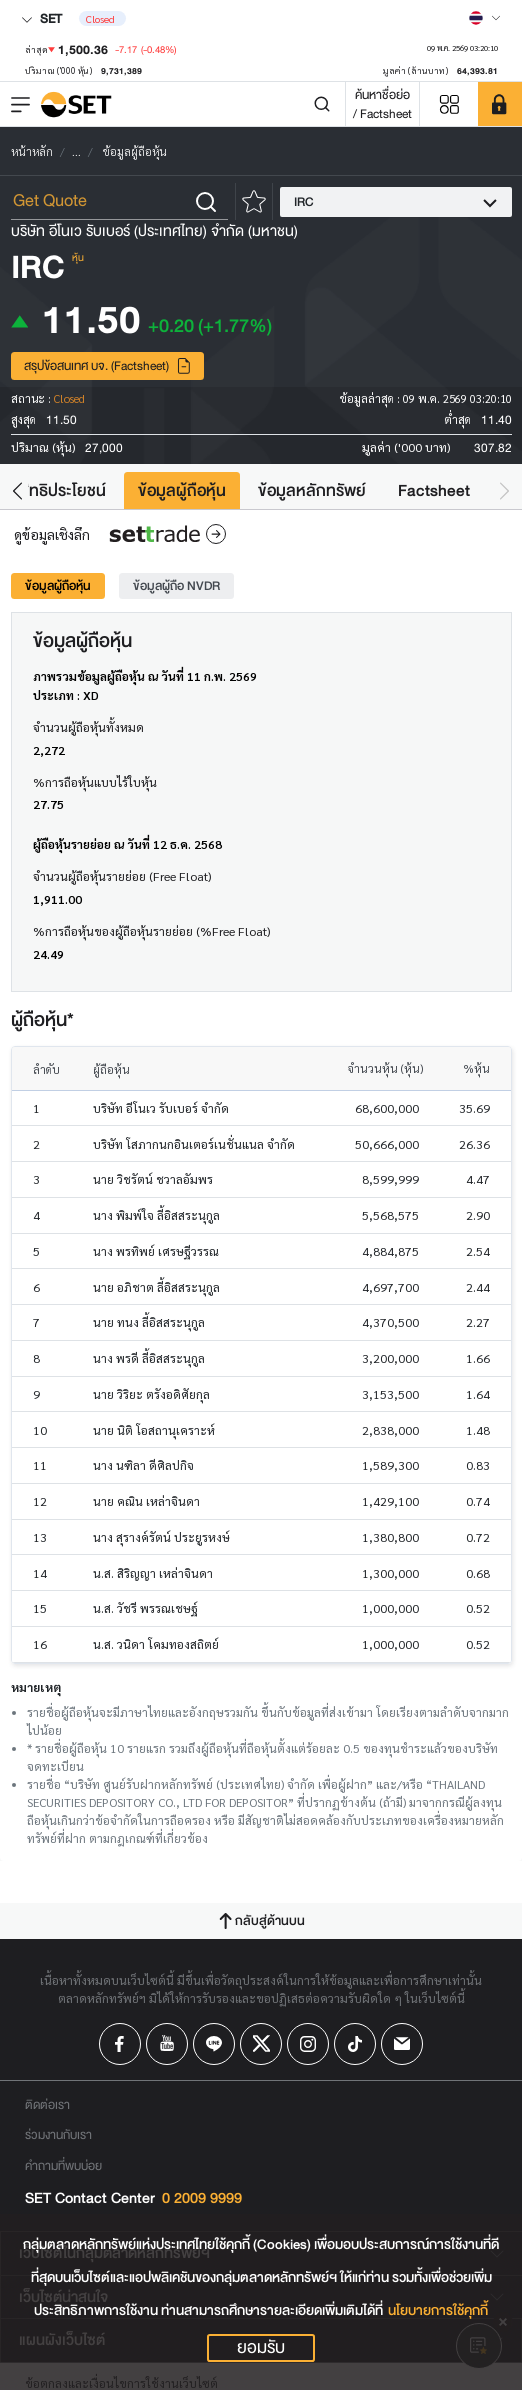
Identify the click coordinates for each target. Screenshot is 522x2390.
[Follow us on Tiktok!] (355, 2044)
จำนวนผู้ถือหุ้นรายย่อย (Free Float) (122, 876)
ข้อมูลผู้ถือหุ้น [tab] (58, 585)
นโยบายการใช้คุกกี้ (438, 2310)
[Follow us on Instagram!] (308, 2044)
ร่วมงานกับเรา (58, 2134)
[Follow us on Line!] (214, 2044)
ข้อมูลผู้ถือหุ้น (182, 490)
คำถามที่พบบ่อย (63, 2165)
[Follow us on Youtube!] (167, 2044)
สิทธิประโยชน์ (62, 490)
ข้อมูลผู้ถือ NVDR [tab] (176, 585)
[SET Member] (500, 104)
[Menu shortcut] (449, 104)
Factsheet (434, 490)
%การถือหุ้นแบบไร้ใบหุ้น (95, 782)
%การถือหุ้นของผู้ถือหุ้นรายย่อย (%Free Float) (151, 931)
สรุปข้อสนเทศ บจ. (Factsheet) (108, 365)
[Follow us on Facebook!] (120, 2044)
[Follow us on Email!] (402, 2044)
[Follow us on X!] (261, 2044)
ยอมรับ (261, 2348)
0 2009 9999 (202, 2198)
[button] (17, 490)
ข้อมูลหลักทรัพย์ (312, 490)
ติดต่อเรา (47, 2104)
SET (41, 18)
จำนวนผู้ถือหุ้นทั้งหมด (88, 727)
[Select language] (485, 18)
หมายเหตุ (36, 1687)
